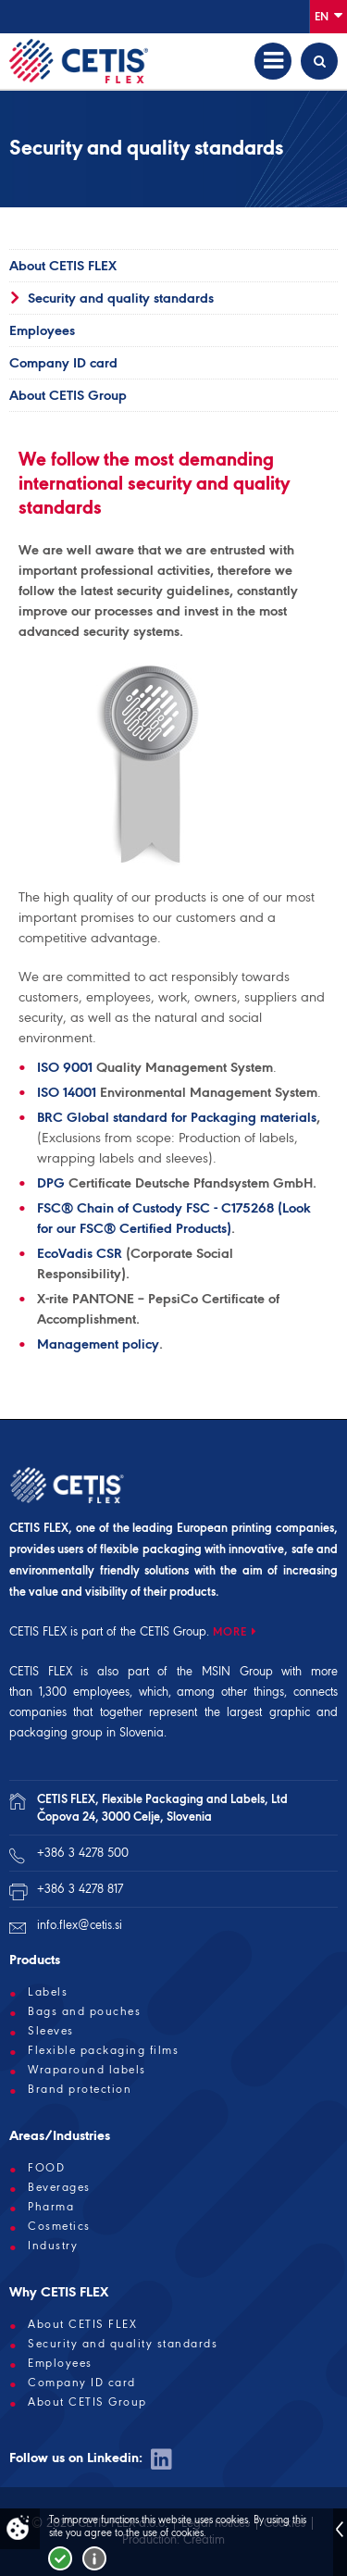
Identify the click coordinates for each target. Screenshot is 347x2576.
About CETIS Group (68, 395)
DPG (51, 1183)
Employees (42, 330)
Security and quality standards (121, 298)
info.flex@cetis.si (79, 1925)
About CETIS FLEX (63, 265)
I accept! (60, 2558)
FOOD (46, 2167)
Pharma (51, 2206)
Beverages (59, 2187)
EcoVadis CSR (79, 1253)
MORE (230, 1631)
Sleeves (51, 2030)
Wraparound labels (87, 2069)
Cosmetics (59, 2226)
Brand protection (79, 2089)
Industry (53, 2245)
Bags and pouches (84, 2011)
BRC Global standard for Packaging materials (176, 1117)
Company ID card (63, 363)
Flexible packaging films (103, 2050)
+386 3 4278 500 (83, 1853)
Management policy (98, 1344)
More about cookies (94, 2558)
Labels (48, 1991)
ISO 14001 (66, 1092)
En (328, 15)
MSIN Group (237, 1671)
